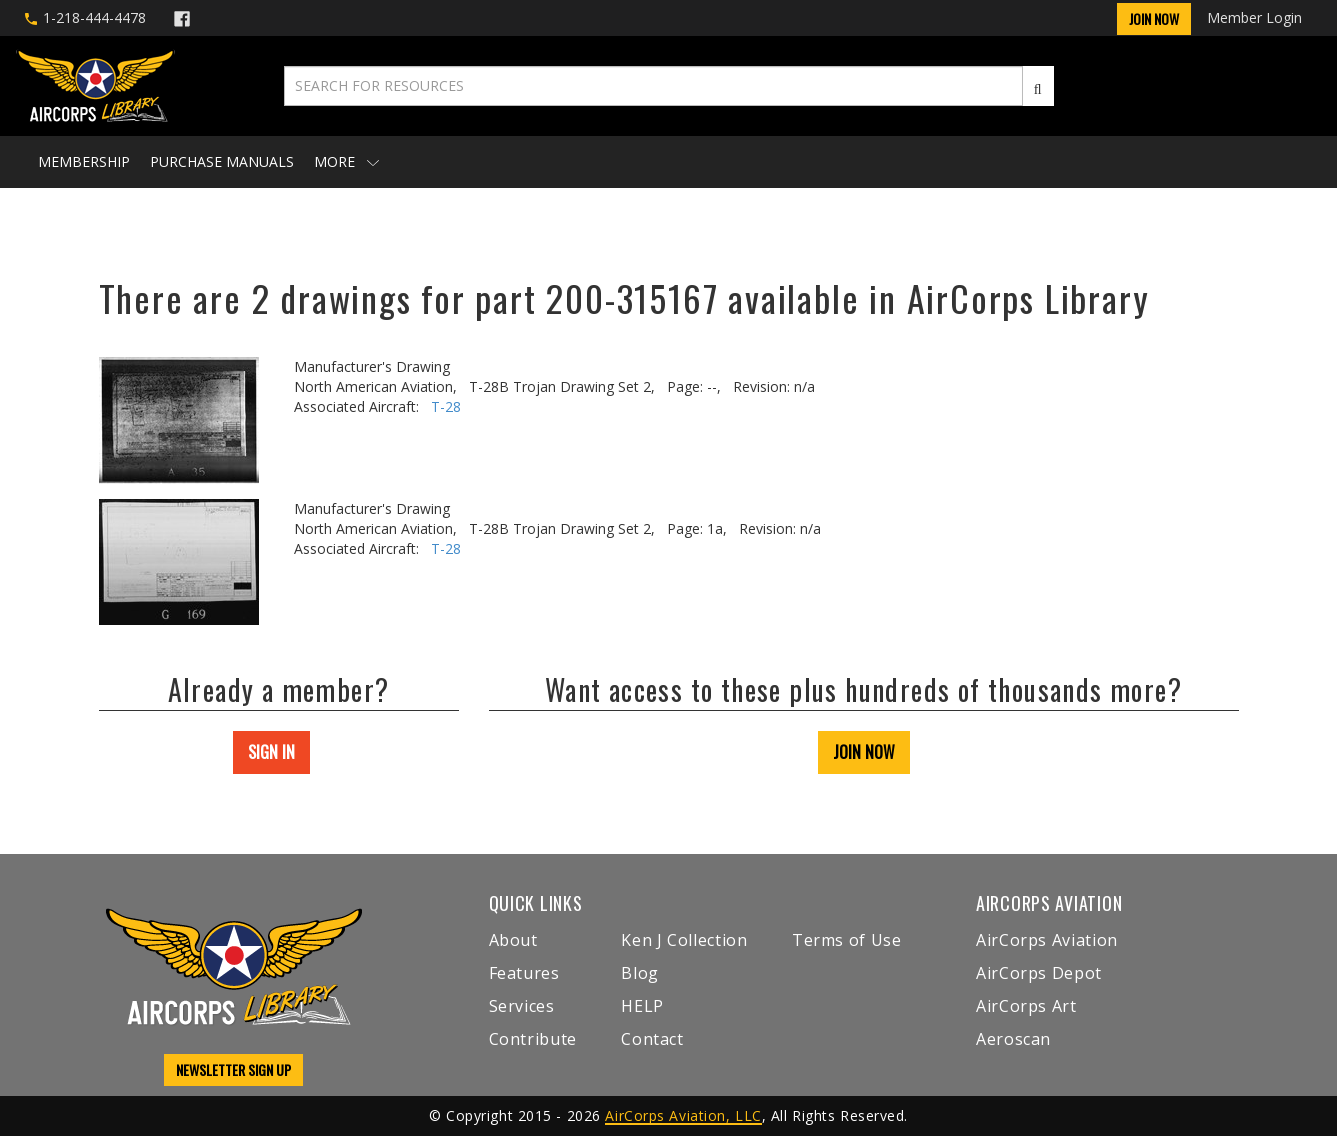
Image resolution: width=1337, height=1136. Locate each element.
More (346, 161)
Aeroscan (1013, 1039)
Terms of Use (847, 940)
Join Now (1154, 18)
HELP (642, 1006)
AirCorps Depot (1039, 973)
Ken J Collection (684, 940)
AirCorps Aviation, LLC (683, 1115)
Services (522, 1006)
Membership (84, 161)
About (513, 940)
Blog (640, 973)
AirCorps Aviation (1047, 940)
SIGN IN (271, 752)
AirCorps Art (1026, 1006)
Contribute (533, 1039)
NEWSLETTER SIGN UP (233, 1069)
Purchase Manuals (222, 161)
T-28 (446, 406)
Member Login (1254, 17)
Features (524, 973)
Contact (652, 1039)
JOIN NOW (864, 752)
